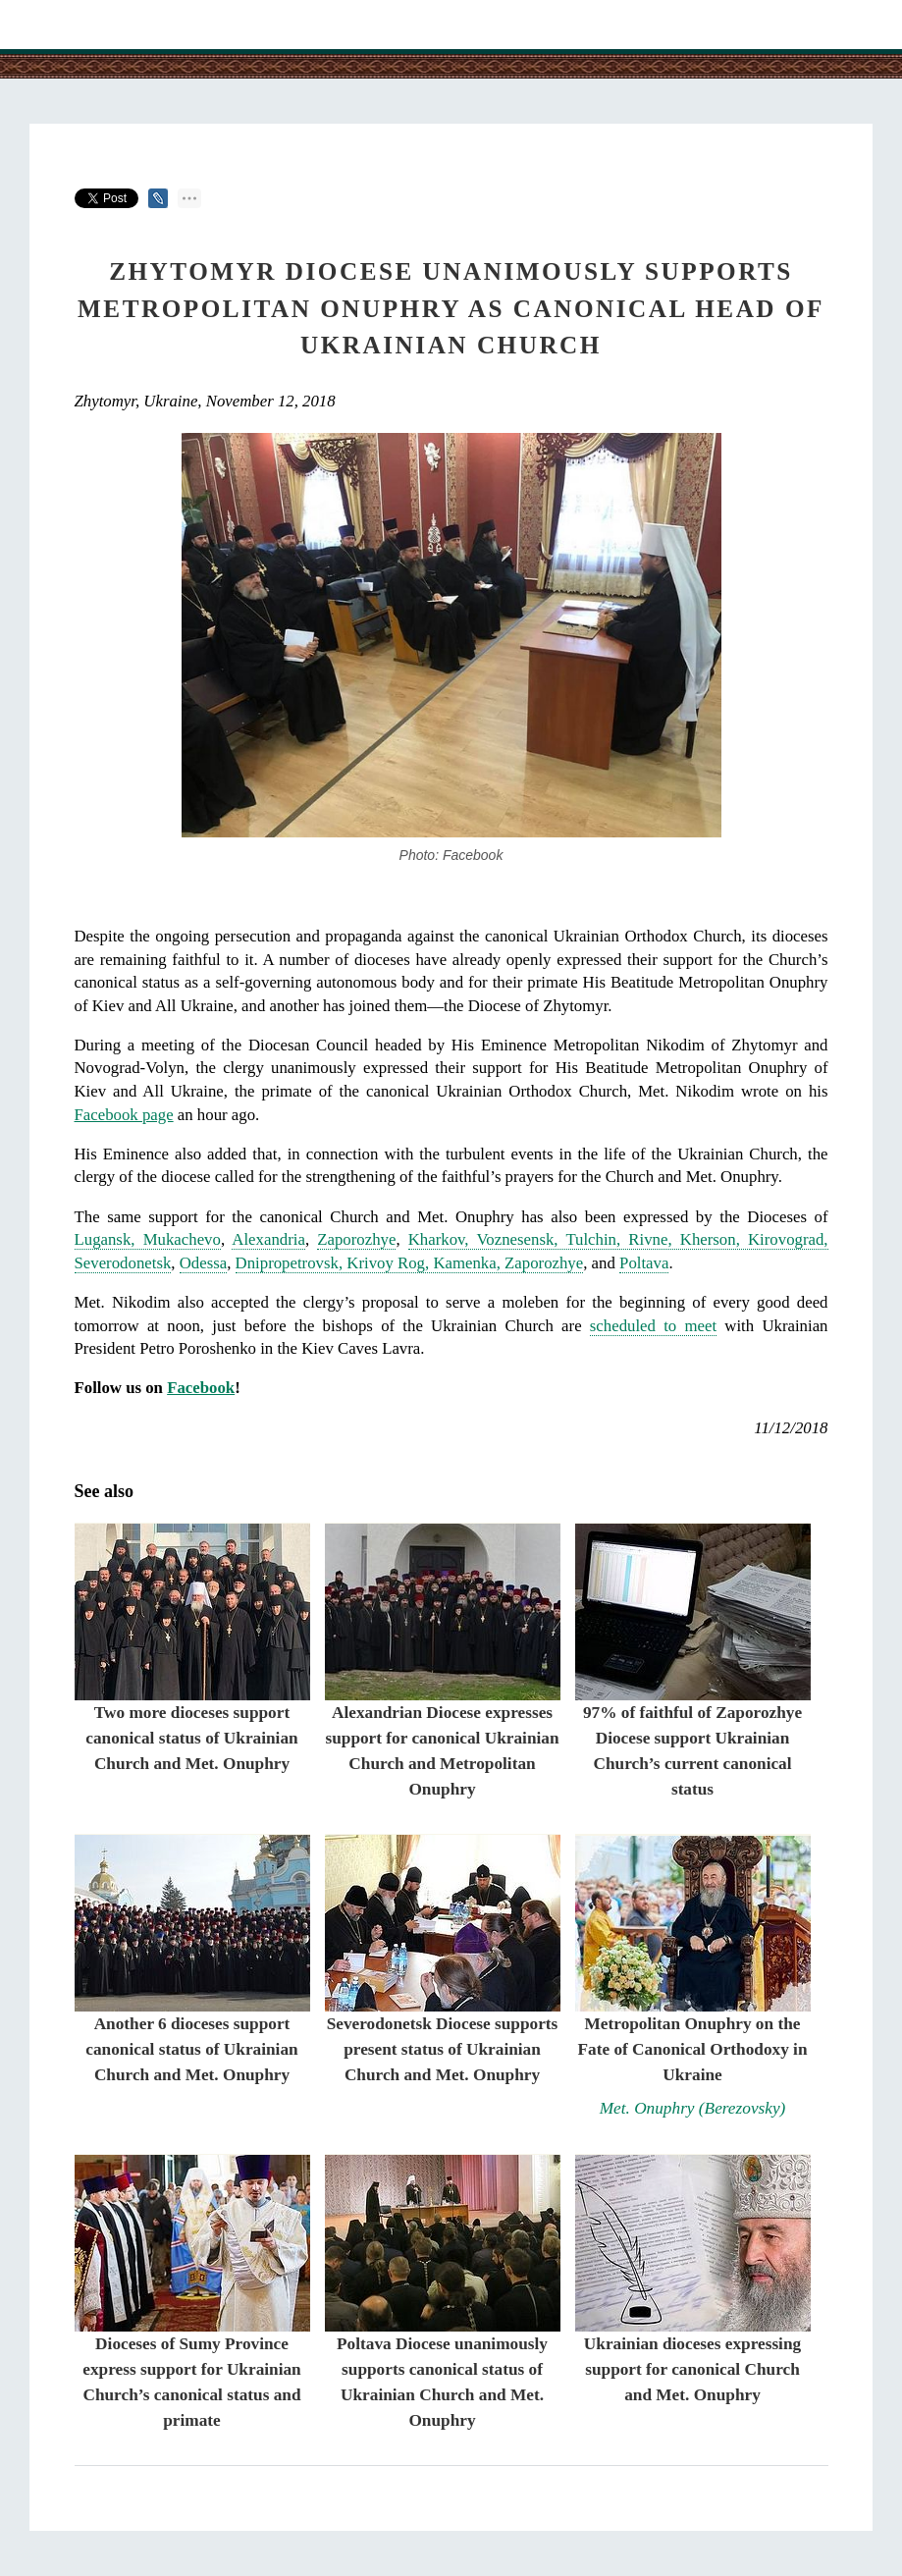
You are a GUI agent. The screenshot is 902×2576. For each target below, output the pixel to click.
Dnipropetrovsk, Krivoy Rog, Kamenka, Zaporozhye (410, 1263)
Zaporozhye (356, 1239)
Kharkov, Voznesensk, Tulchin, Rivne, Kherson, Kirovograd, (618, 1239)
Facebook (201, 1387)
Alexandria (268, 1239)
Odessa (203, 1263)
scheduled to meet (653, 1325)
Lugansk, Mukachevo (148, 1239)
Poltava (643, 1263)
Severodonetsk (123, 1263)
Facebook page (124, 1114)
